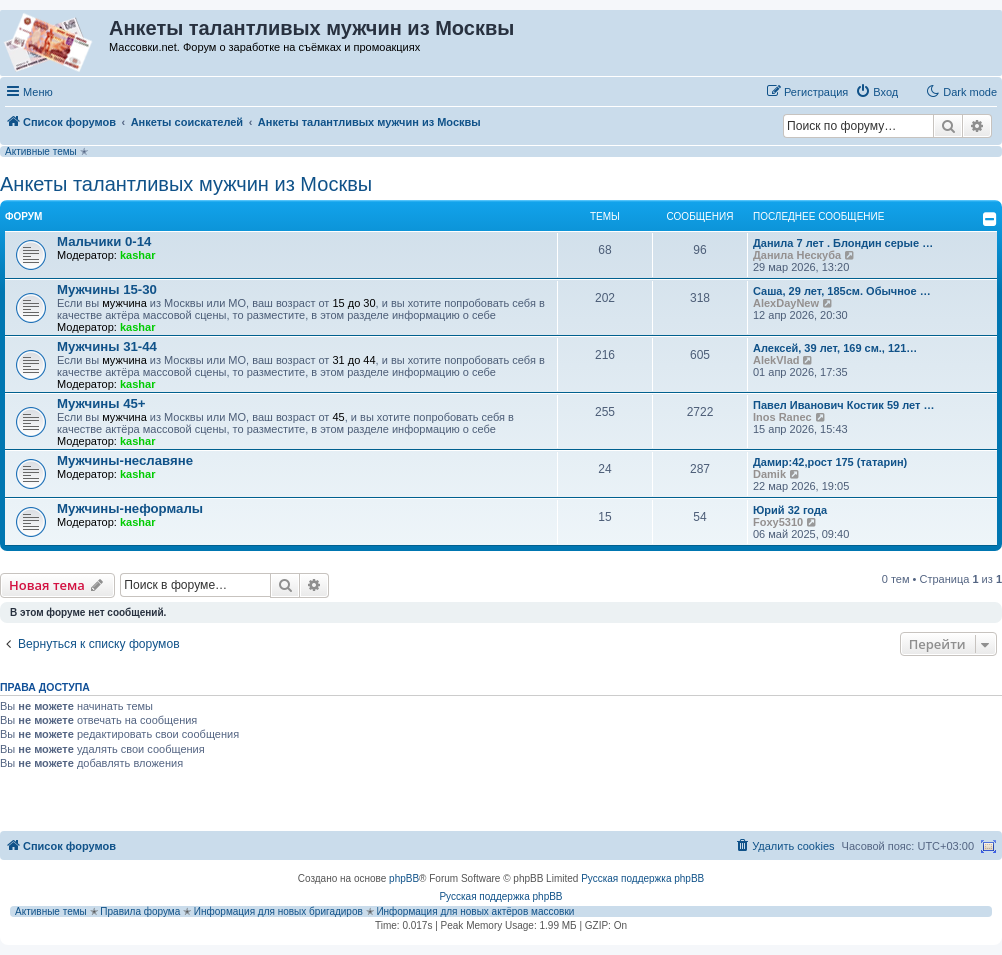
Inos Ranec (782, 417)
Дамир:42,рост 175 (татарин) (830, 462)
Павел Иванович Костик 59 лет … (843, 405)
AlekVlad (776, 360)
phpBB (404, 878)
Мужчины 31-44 (107, 346)
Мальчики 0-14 (104, 241)
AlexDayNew (786, 303)
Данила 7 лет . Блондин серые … (843, 243)
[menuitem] (876, 92)
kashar (137, 255)
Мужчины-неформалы (130, 508)
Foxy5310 (778, 522)
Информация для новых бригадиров (278, 911)
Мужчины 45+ (101, 403)
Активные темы (41, 151)
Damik (769, 474)
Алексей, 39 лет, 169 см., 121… (835, 348)
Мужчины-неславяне (125, 460)
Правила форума (140, 911)
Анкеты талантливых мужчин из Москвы (186, 184)
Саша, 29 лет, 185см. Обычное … (842, 291)
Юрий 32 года (790, 510)
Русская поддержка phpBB (642, 878)
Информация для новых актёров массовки (475, 911)
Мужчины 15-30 (107, 289)
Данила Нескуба (797, 255)
